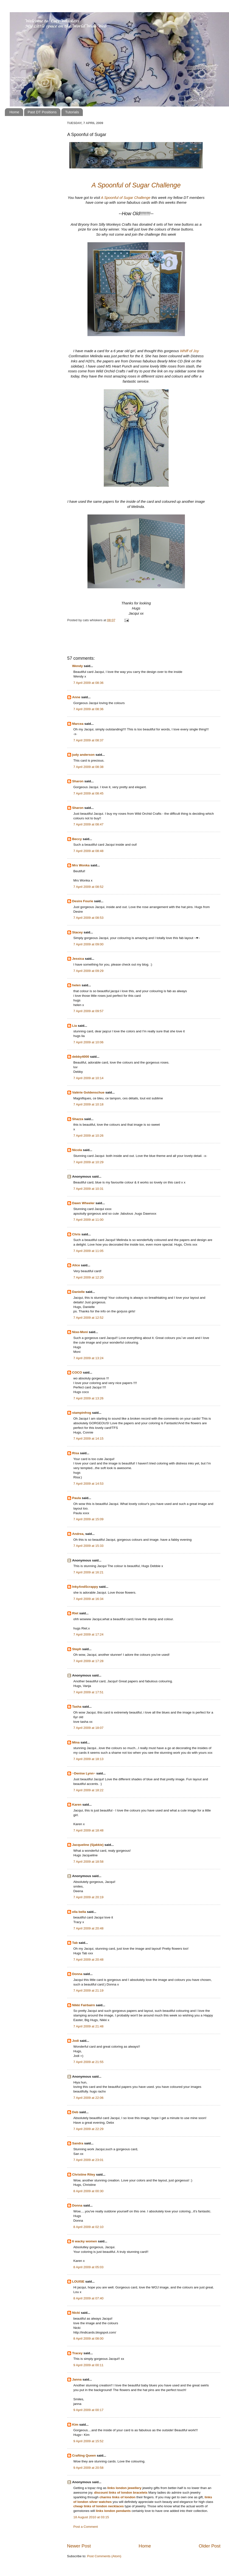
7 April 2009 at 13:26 (88, 1398)
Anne (76, 697)
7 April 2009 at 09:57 (88, 1011)
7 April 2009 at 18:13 (88, 1759)
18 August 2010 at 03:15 (91, 2517)
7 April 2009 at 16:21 (88, 1572)
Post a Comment (85, 2526)
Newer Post (79, 2545)
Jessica (78, 958)
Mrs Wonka (81, 865)
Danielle (78, 1292)
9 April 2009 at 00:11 (88, 2365)
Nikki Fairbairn (83, 2005)
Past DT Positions (42, 112)
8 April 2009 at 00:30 (88, 2191)
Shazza (77, 1119)
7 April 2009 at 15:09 (88, 1519)
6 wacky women (84, 2241)
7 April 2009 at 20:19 (88, 1897)
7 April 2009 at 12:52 (88, 1317)
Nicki (76, 2313)
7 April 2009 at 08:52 (88, 887)
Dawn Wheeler (83, 1203)
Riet (75, 1613)
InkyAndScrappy (85, 1586)
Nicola (77, 1150)
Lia (74, 1025)
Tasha (76, 1706)
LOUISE (78, 2281)
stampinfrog (81, 1412)
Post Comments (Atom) (104, 2556)
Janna (77, 2379)
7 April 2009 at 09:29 (88, 971)
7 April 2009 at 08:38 (88, 767)
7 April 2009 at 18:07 (88, 1728)
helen (76, 985)
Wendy (77, 666)
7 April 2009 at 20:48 (88, 1928)
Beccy (77, 839)
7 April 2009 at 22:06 (88, 2098)
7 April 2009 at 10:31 (88, 1189)
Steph (76, 1649)
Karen (76, 1804)
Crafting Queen (84, 2455)
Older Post (209, 2545)
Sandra (77, 2143)
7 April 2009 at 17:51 (88, 1692)
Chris (76, 1234)
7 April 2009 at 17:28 (88, 1661)
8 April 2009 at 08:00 (88, 2338)
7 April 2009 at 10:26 (88, 1135)
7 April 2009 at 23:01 (88, 2160)
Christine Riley (83, 2174)
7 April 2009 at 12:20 (88, 1277)
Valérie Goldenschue (88, 1092)
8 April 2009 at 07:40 (88, 2298)
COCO (77, 1372)
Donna (77, 1974)
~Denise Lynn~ (83, 1773)
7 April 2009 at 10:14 (88, 1078)
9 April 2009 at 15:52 (88, 2441)
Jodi (75, 2041)
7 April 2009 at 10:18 (88, 1104)
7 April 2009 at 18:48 (88, 1830)
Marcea (78, 724)
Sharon (78, 781)
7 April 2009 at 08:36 (88, 683)
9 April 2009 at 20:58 (88, 2467)
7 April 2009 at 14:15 (88, 1438)
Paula (76, 1498)
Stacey (77, 932)
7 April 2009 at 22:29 (88, 2129)
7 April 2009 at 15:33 (88, 1546)
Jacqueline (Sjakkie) (88, 1845)
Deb (75, 2112)
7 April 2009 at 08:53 (88, 918)
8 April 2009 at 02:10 (88, 2227)
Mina (76, 1742)
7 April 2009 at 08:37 (88, 740)
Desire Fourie (82, 901)
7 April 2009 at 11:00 (88, 1219)
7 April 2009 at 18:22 (88, 1790)
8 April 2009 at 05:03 (88, 2267)
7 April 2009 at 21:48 (88, 2026)
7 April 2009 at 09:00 (88, 944)
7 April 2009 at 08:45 (88, 793)
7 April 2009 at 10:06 (88, 1042)
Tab (75, 1943)
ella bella (79, 1912)
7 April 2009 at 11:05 (88, 1251)
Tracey (77, 2353)
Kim (75, 2424)
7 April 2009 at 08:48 (88, 851)
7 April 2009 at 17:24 (88, 1634)
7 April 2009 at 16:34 (88, 1599)
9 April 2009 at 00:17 (88, 2410)
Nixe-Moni (80, 1332)
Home (14, 112)
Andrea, (78, 1534)
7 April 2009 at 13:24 (88, 1358)
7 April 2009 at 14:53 (88, 1483)
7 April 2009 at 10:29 (88, 1162)
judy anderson (83, 754)
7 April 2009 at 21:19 (88, 1990)
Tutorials (72, 112)
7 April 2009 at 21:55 (88, 2062)
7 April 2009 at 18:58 (88, 1861)
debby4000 (80, 1056)
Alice (76, 1265)
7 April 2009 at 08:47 (88, 824)
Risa (75, 1453)
